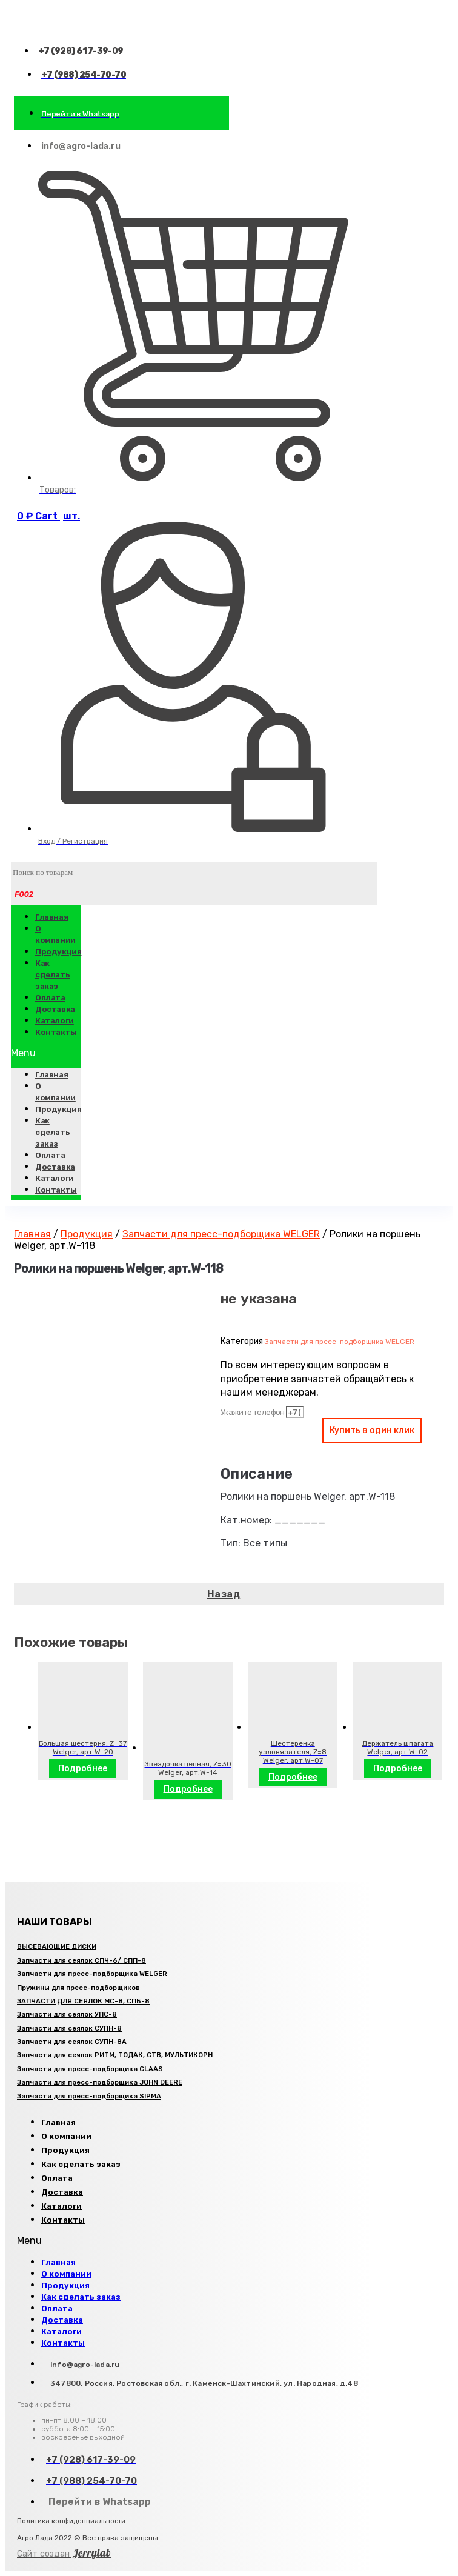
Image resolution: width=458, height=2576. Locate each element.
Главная (51, 917)
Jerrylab (64, 2553)
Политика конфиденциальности (71, 2521)
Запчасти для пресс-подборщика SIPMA (89, 2096)
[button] (46, 1053)
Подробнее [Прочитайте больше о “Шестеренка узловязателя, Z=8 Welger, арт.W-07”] (292, 1777)
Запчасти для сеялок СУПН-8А (72, 2042)
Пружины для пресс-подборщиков (78, 1988)
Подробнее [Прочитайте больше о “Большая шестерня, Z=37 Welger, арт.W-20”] (82, 1768)
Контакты (56, 1032)
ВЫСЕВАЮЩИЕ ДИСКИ (56, 1947)
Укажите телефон (253, 1412)
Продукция (58, 951)
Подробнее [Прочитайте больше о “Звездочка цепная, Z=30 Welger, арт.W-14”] (188, 1789)
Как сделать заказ (52, 975)
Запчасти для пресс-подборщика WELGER (221, 1234)
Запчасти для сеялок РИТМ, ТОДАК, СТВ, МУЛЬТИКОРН (115, 2055)
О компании (55, 934)
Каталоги (54, 1178)
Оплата (50, 1155)
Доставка (55, 1166)
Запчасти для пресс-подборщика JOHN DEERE (99, 2082)
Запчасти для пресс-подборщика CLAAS (90, 2069)
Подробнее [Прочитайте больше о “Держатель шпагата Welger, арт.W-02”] (397, 1768)
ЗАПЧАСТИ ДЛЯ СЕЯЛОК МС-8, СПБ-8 (83, 2001)
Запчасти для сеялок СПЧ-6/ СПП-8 (81, 1961)
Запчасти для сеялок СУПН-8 (69, 2028)
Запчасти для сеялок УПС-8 (67, 2015)
